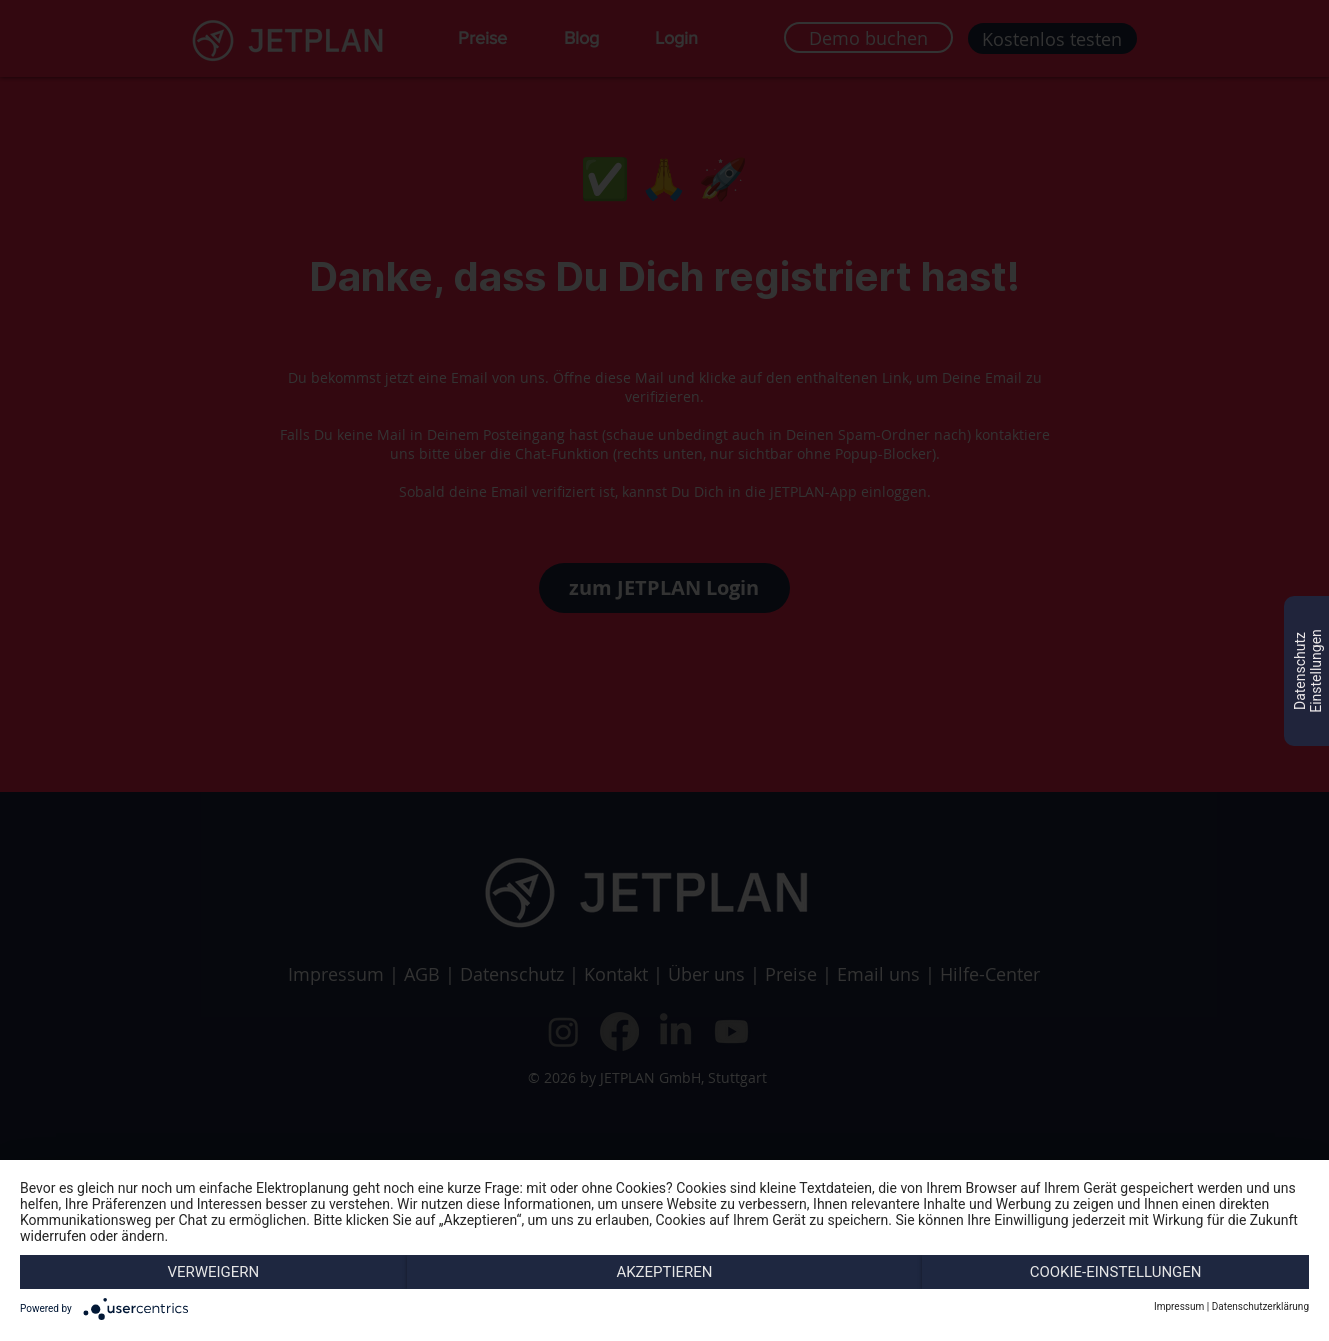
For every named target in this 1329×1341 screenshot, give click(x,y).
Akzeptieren (664, 1272)
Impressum (1179, 1306)
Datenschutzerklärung (1260, 1306)
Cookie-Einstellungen (1116, 1272)
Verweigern (213, 1272)
